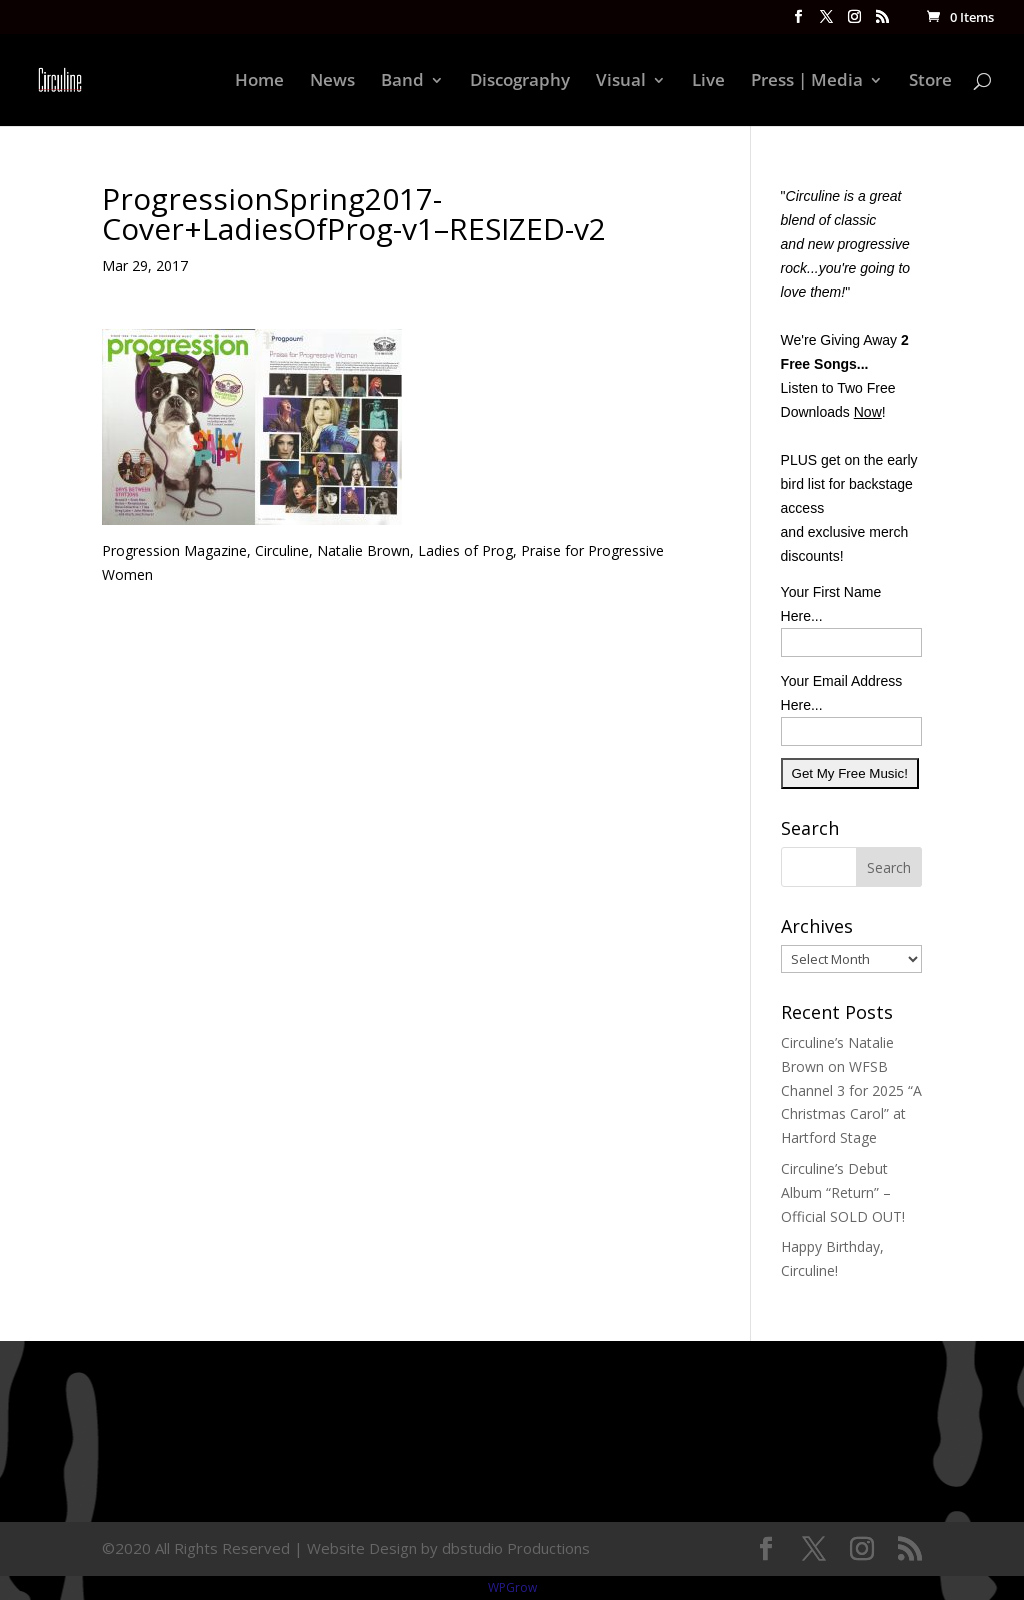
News (332, 82)
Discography (520, 82)
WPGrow (512, 1587)
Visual (621, 82)
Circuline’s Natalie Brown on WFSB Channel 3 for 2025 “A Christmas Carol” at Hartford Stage (851, 1090)
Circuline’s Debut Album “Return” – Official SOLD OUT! (843, 1192)
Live (708, 82)
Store (930, 82)
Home (259, 82)
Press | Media (807, 82)
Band (402, 82)
